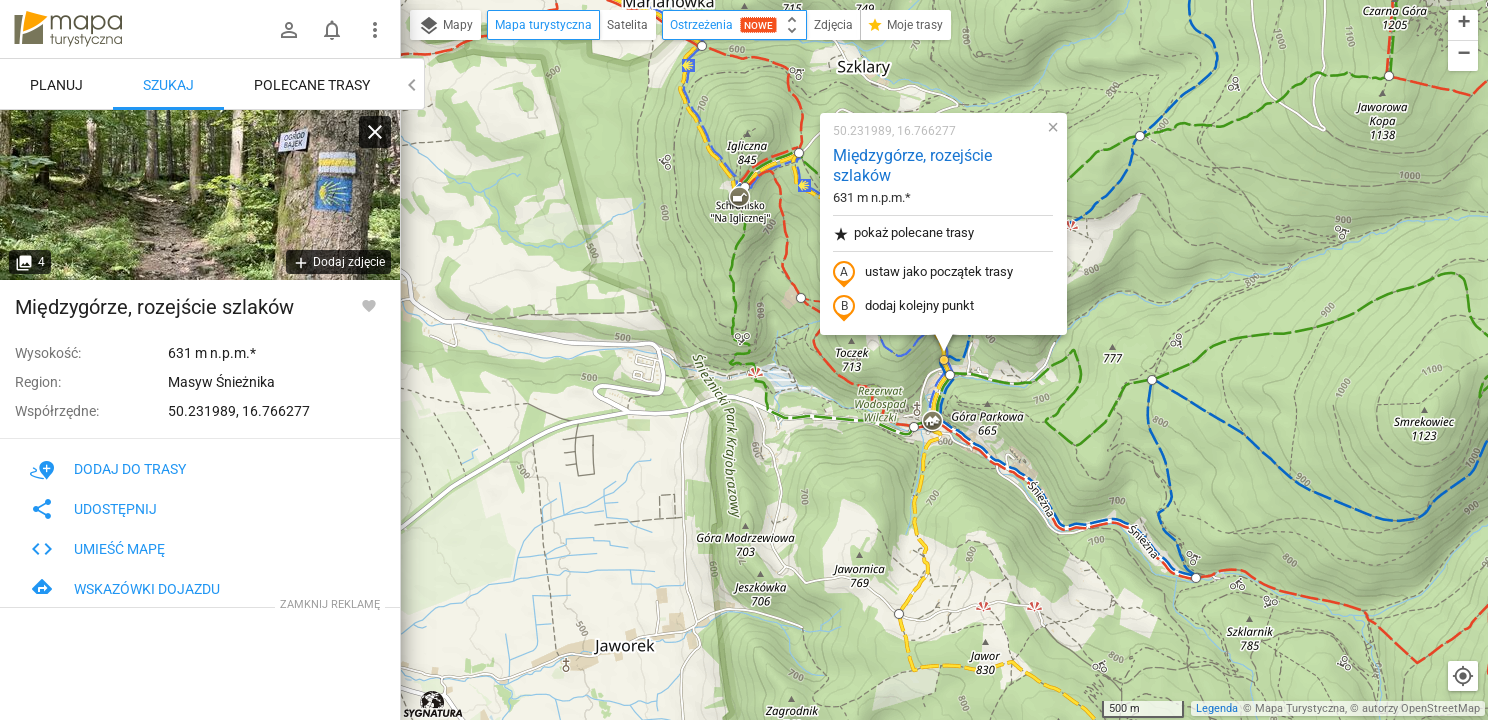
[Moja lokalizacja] (1463, 676)
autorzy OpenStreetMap (1421, 708)
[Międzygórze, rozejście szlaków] (200, 195)
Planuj (56, 85)
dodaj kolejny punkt (903, 307)
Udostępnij (93, 509)
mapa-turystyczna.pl (68, 29)
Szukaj (168, 85)
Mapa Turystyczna (1300, 708)
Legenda (1217, 708)
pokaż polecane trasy (903, 233)
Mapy (445, 26)
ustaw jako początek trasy (923, 273)
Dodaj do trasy (108, 469)
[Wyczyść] (375, 132)
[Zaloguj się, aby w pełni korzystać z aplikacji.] (369, 305)
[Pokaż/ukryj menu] (375, 30)
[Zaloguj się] (289, 30)
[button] (702, 46)
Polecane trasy (312, 85)
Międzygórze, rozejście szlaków (912, 166)
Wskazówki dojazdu (125, 589)
